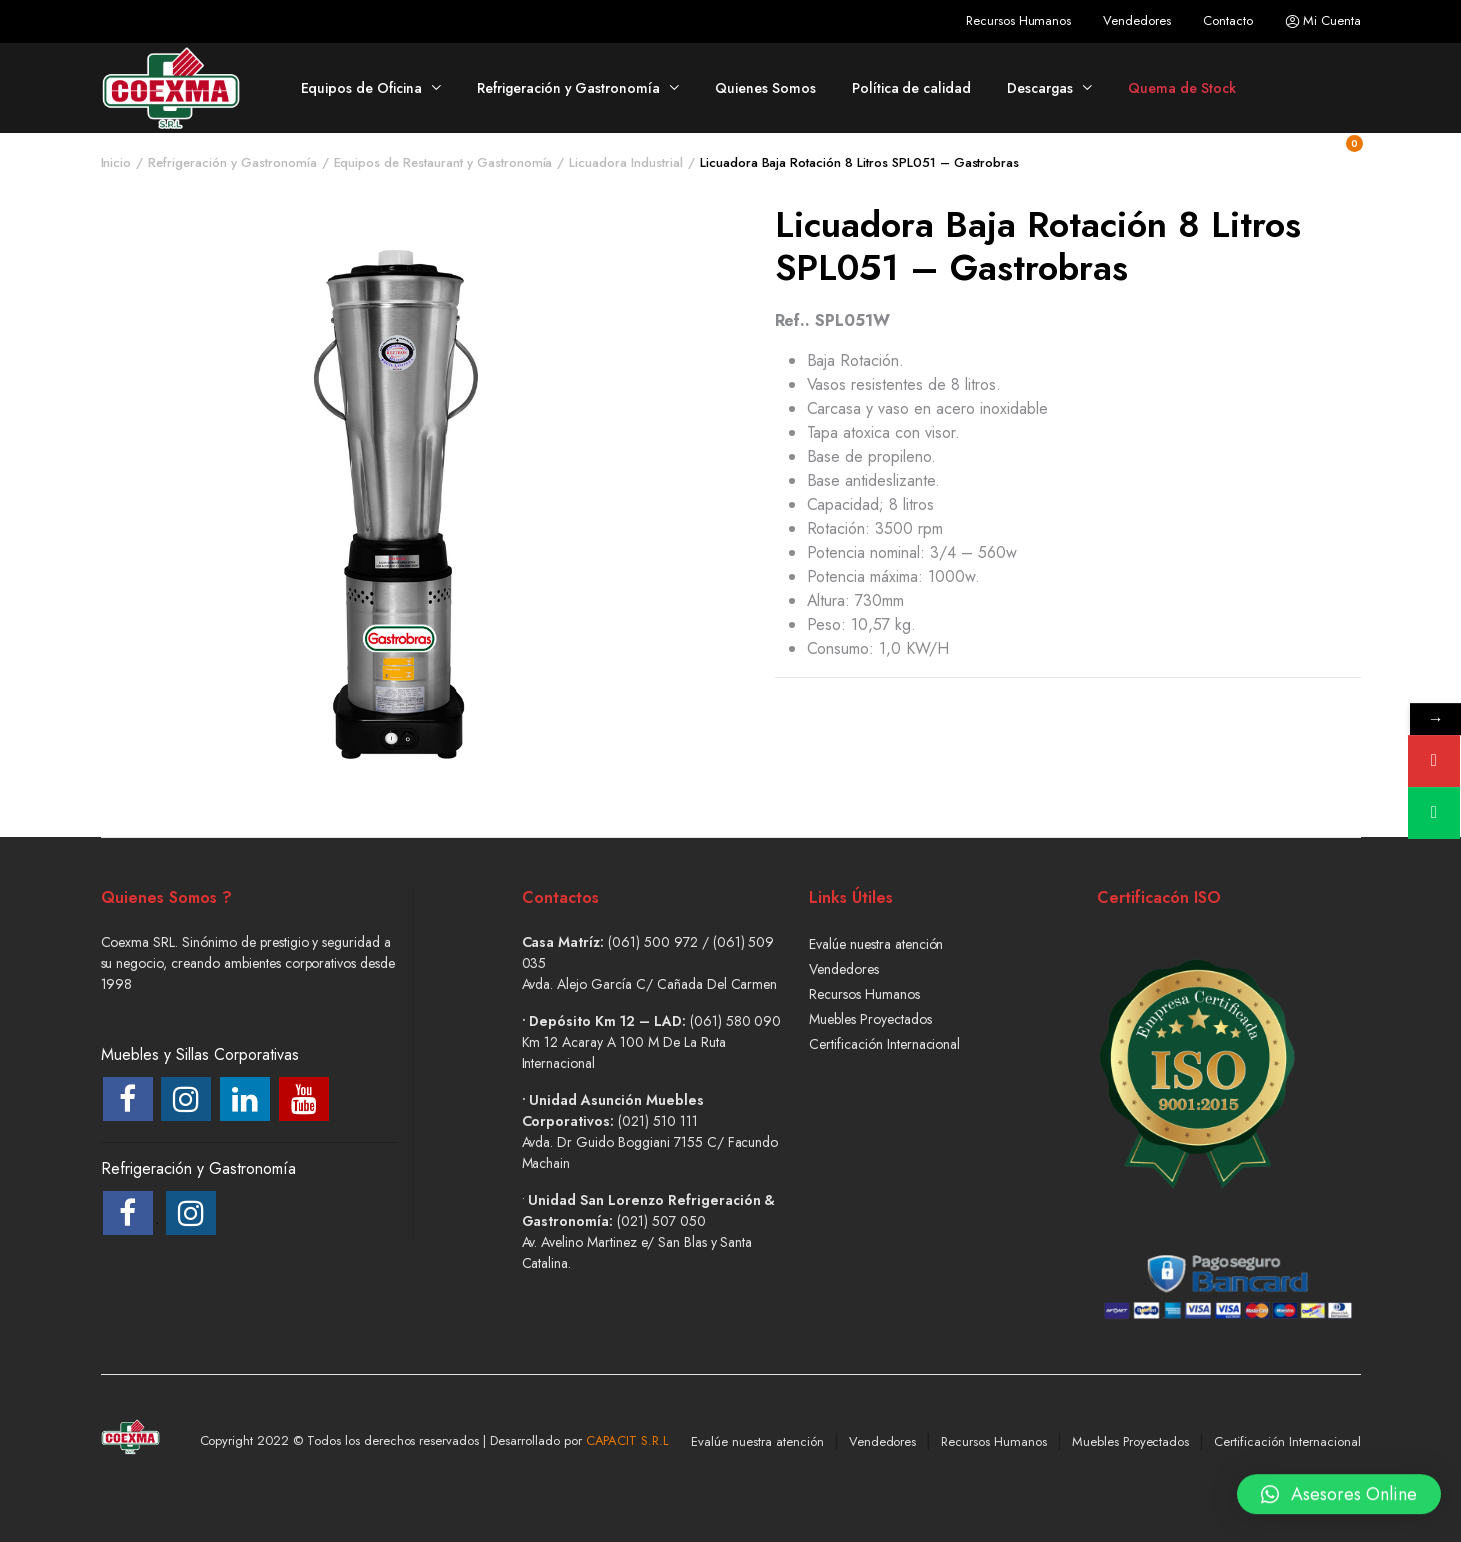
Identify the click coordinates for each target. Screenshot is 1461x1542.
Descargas (1040, 88)
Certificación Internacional (884, 1044)
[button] (1339, 1492)
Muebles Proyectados (870, 1019)
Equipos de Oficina (361, 88)
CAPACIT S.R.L (628, 1440)
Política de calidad (911, 88)
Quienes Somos (765, 88)
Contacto (1228, 20)
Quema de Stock (1182, 88)
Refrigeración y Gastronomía (568, 88)
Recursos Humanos (1019, 20)
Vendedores (1137, 20)
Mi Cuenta (1323, 21)
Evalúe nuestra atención (876, 944)
